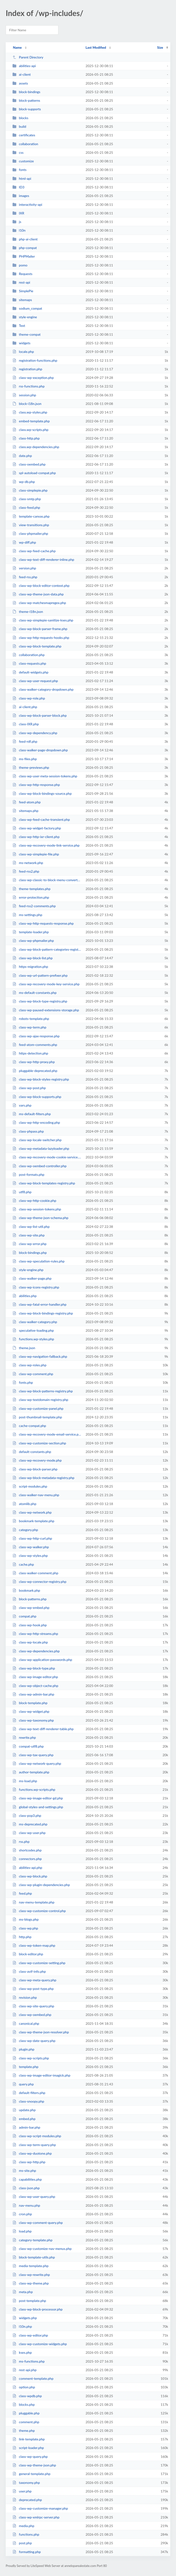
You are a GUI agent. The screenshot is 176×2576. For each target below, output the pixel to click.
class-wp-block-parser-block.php (39, 715)
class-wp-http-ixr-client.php (36, 837)
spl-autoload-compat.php (34, 473)
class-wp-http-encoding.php (36, 1122)
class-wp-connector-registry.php (39, 1582)
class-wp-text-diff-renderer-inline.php (43, 559)
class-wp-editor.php (30, 2335)
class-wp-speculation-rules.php (38, 1261)
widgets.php (24, 2318)
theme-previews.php (30, 767)
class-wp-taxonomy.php (33, 1720)
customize (23, 161)
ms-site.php (24, 2170)
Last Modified (95, 47)
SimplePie (22, 291)
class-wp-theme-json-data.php (38, 594)
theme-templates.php (31, 889)
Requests (22, 274)
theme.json (23, 1348)
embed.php (23, 2119)
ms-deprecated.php (29, 1824)
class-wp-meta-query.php (34, 1980)
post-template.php (29, 2301)
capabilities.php (27, 2179)
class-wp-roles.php (29, 1365)
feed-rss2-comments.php (34, 906)
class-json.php (26, 2188)
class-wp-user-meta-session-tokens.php (44, 776)
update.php (23, 2110)
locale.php (23, 352)
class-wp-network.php (32, 1512)
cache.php (23, 1564)
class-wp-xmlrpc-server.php (35, 2517)
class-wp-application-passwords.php (42, 1660)
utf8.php (21, 1192)
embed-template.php (31, 421)
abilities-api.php (27, 1868)
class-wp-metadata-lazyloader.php (40, 1148)
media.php (23, 2526)
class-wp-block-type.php (33, 1668)
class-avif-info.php (29, 1971)
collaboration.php (28, 655)
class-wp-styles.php (30, 1555)
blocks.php (23, 2404)
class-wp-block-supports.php (36, 1097)
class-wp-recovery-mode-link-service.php (46, 845)
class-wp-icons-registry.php (35, 1287)
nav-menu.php (26, 2205)
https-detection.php (30, 1053)
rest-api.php (24, 2370)
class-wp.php (25, 1928)
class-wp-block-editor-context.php (41, 585)
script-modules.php (29, 1486)
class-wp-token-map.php (33, 1945)
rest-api (21, 282)
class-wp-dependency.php (34, 733)
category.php (25, 1530)
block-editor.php (27, 1954)
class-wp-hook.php (29, 1625)
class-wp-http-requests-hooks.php (40, 638)
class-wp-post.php (29, 1088)
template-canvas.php (31, 516)
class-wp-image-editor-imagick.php (41, 2075)
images (20, 196)
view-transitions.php (30, 525)
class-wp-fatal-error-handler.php (39, 1304)
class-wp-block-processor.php (37, 2309)
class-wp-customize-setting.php (38, 1963)
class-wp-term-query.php (34, 2145)
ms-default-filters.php (31, 1114)
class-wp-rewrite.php (31, 2275)
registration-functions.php (34, 360)
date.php (22, 456)
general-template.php (31, 2474)
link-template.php (28, 2439)
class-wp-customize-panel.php (37, 1408)
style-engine (24, 317)
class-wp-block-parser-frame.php (39, 629)
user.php (21, 2491)
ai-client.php (24, 707)
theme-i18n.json (27, 612)
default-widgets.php (30, 672)
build (19, 126)
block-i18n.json (26, 404)
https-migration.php (30, 967)
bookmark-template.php (33, 1521)
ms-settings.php (27, 915)
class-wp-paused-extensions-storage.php (45, 1010)
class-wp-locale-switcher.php (36, 1140)
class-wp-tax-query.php (32, 1755)
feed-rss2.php (25, 871)
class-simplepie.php (29, 490)
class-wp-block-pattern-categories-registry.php (46, 949)
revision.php (24, 1997)
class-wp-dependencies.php (36, 1651)
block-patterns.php (29, 1599)
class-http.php (26, 438)
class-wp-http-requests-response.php (43, 923)
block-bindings (26, 92)
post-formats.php (28, 1174)
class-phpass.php (28, 1131)
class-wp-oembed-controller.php (39, 1166)
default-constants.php (31, 1452)
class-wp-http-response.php (36, 785)
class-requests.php (29, 663)
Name (17, 47)
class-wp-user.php (28, 1833)
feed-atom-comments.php (34, 1045)
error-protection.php (30, 897)
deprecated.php (27, 2500)
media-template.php (30, 2266)
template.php (25, 2067)
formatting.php (26, 2552)
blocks (20, 118)
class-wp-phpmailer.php (33, 940)
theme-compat (26, 334)
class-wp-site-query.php (33, 2006)
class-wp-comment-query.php (37, 2223)
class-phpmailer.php (30, 533)
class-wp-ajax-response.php (36, 1036)
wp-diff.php (24, 542)
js (16, 222)
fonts (19, 170)
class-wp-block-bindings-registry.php (42, 1313)
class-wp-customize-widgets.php (39, 2344)
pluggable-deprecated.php (34, 1071)
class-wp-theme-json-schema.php (40, 1218)
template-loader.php (30, 932)
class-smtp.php (26, 499)
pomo (19, 265)
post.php (22, 2543)
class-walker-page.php (31, 1278)
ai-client (21, 74)
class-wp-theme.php (30, 2283)
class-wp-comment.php (32, 1374)
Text (18, 325)
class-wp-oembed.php (31, 2015)
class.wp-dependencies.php (35, 447)
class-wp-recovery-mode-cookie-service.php (46, 1157)
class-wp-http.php (28, 2162)
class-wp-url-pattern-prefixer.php (39, 975)
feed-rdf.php (24, 741)
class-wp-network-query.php (36, 1763)
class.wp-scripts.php (30, 430)
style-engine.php (27, 1270)
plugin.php (23, 2049)
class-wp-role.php (28, 698)
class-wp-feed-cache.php (33, 551)
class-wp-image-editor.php (35, 1677)
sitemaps (22, 300)
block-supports (26, 109)
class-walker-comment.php (35, 1573)
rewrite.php (24, 1737)
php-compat (24, 248)
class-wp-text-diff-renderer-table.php (43, 1729)
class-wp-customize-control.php (39, 1911)
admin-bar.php (26, 2127)
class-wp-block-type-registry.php (39, 1001)
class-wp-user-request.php (35, 681)
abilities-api (24, 66)
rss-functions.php (28, 386)
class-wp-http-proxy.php (33, 1062)
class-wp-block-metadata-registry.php (43, 1478)
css (17, 152)
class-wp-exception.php (33, 378)
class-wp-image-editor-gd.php (37, 1798)
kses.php (22, 2352)
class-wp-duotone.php (32, 2153)
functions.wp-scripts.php (33, 1789)
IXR (18, 213)
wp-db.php (23, 482)
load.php (22, 2231)
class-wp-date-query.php (33, 2041)
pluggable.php (26, 2413)
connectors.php (27, 1859)
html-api (21, 178)
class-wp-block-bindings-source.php (42, 793)
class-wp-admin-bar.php (33, 1694)
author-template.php (30, 1772)
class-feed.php (26, 507)
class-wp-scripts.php (30, 2058)
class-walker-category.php (34, 1322)
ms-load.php (24, 1781)
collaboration (25, 144)
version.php (24, 568)
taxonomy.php (26, 2483)
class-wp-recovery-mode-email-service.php (46, 1434)
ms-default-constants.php (34, 993)
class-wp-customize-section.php (39, 1443)
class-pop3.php (26, 1815)
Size (160, 47)
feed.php (22, 1893)
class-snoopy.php (28, 2101)
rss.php (21, 1841)
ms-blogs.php (25, 1919)
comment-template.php (32, 2378)
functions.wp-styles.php (33, 1339)
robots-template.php (30, 1019)
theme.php (23, 2430)
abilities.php (24, 1296)
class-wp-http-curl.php (32, 1538)
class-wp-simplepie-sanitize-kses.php (42, 620)
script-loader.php (28, 2448)
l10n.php (22, 2326)
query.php (23, 2084)
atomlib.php (24, 1504)
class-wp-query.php (30, 2456)
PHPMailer (23, 256)
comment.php (25, 2422)
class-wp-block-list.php (32, 958)
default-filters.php (28, 2093)
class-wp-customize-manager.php (40, 2508)
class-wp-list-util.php (31, 1226)
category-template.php (32, 2240)
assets (20, 83)
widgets (21, 343)
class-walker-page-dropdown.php (40, 750)
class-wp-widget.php (30, 1711)
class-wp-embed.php (30, 1608)
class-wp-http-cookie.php (34, 1200)
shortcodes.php (26, 1850)
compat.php (24, 1616)
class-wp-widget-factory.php (36, 828)
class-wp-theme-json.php (34, 2465)
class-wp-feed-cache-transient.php (41, 819)
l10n (18, 230)
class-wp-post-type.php (33, 1989)
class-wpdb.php (27, 2396)
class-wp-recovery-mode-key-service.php (46, 984)
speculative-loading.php (33, 1330)
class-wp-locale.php (30, 1642)
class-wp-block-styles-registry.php (40, 1079)
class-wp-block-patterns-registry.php (42, 1391)
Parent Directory (27, 57)
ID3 (18, 187)
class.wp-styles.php (29, 412)
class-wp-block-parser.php (34, 1469)
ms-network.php (27, 863)
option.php (23, 2387)
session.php (24, 395)
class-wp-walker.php (30, 1547)
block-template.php (29, 1703)
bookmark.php (26, 1590)
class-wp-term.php (29, 1027)
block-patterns (26, 100)
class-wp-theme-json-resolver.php (40, 2032)
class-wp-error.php (29, 1244)
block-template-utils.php (33, 2257)
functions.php (25, 2534)
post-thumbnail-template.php (37, 1417)
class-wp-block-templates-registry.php (43, 1183)
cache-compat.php (29, 1426)
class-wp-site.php (28, 1235)
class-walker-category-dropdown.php (43, 689)
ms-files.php (24, 759)
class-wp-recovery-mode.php (37, 1460)
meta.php (22, 2292)
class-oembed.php (28, 464)
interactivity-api (27, 204)
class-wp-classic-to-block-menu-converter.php (46, 880)
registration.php (27, 369)
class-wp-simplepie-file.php (35, 854)
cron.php (22, 2214)
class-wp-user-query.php (33, 2196)
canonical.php (25, 2023)
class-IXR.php (25, 724)
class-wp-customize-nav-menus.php (42, 2249)
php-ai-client (25, 239)
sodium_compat (27, 308)
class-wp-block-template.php (36, 646)
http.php (21, 1937)
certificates (23, 135)
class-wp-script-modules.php (36, 2136)
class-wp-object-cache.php (35, 1686)
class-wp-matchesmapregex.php (39, 603)
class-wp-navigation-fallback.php (39, 1356)
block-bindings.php (29, 1253)
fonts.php (22, 1382)
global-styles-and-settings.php (37, 1807)
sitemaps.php (25, 811)
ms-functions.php (28, 2361)
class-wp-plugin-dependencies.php (41, 1885)
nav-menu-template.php (33, 1902)
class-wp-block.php (29, 1876)
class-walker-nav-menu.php (35, 1495)
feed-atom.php (26, 802)
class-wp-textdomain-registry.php (40, 1400)
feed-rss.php (24, 577)
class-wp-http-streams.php (35, 1634)
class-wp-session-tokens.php (36, 1209)
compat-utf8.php (28, 1746)
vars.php (21, 1105)
